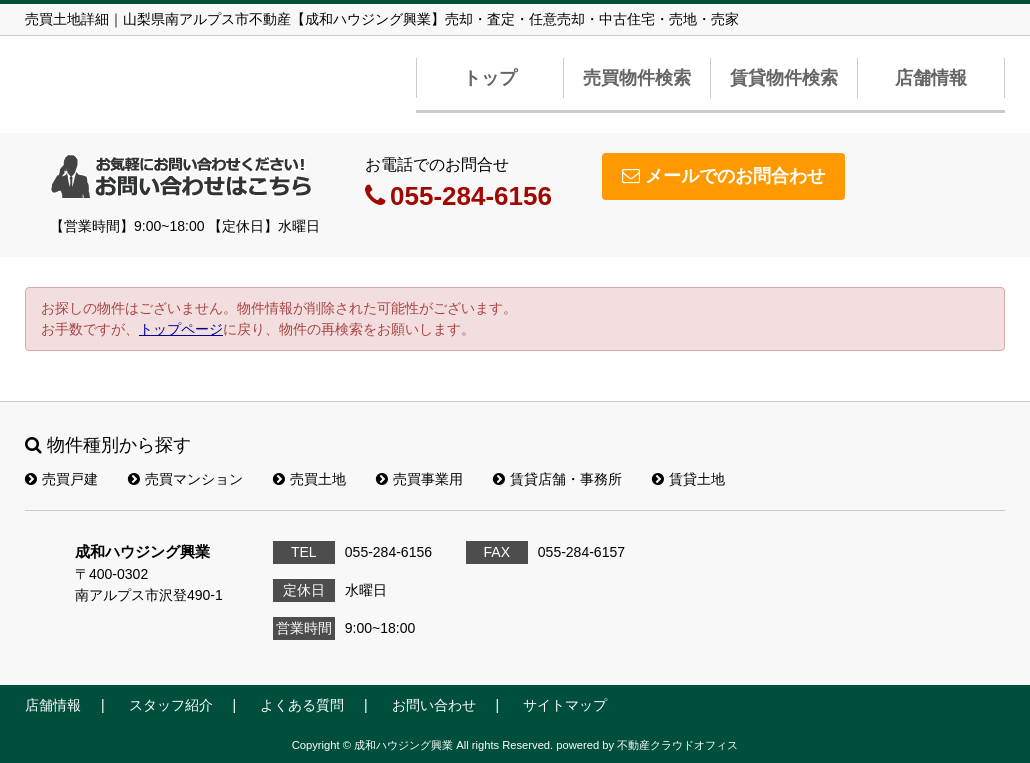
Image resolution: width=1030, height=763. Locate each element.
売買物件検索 (637, 78)
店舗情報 (931, 78)
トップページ (181, 329)
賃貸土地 (688, 479)
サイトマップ (565, 705)
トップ (490, 78)
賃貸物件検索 (784, 78)
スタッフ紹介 (171, 705)
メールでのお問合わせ (723, 176)
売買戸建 (61, 479)
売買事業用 (419, 479)
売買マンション (185, 479)
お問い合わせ (434, 705)
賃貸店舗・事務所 (557, 479)
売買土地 (309, 479)
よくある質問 (302, 705)
